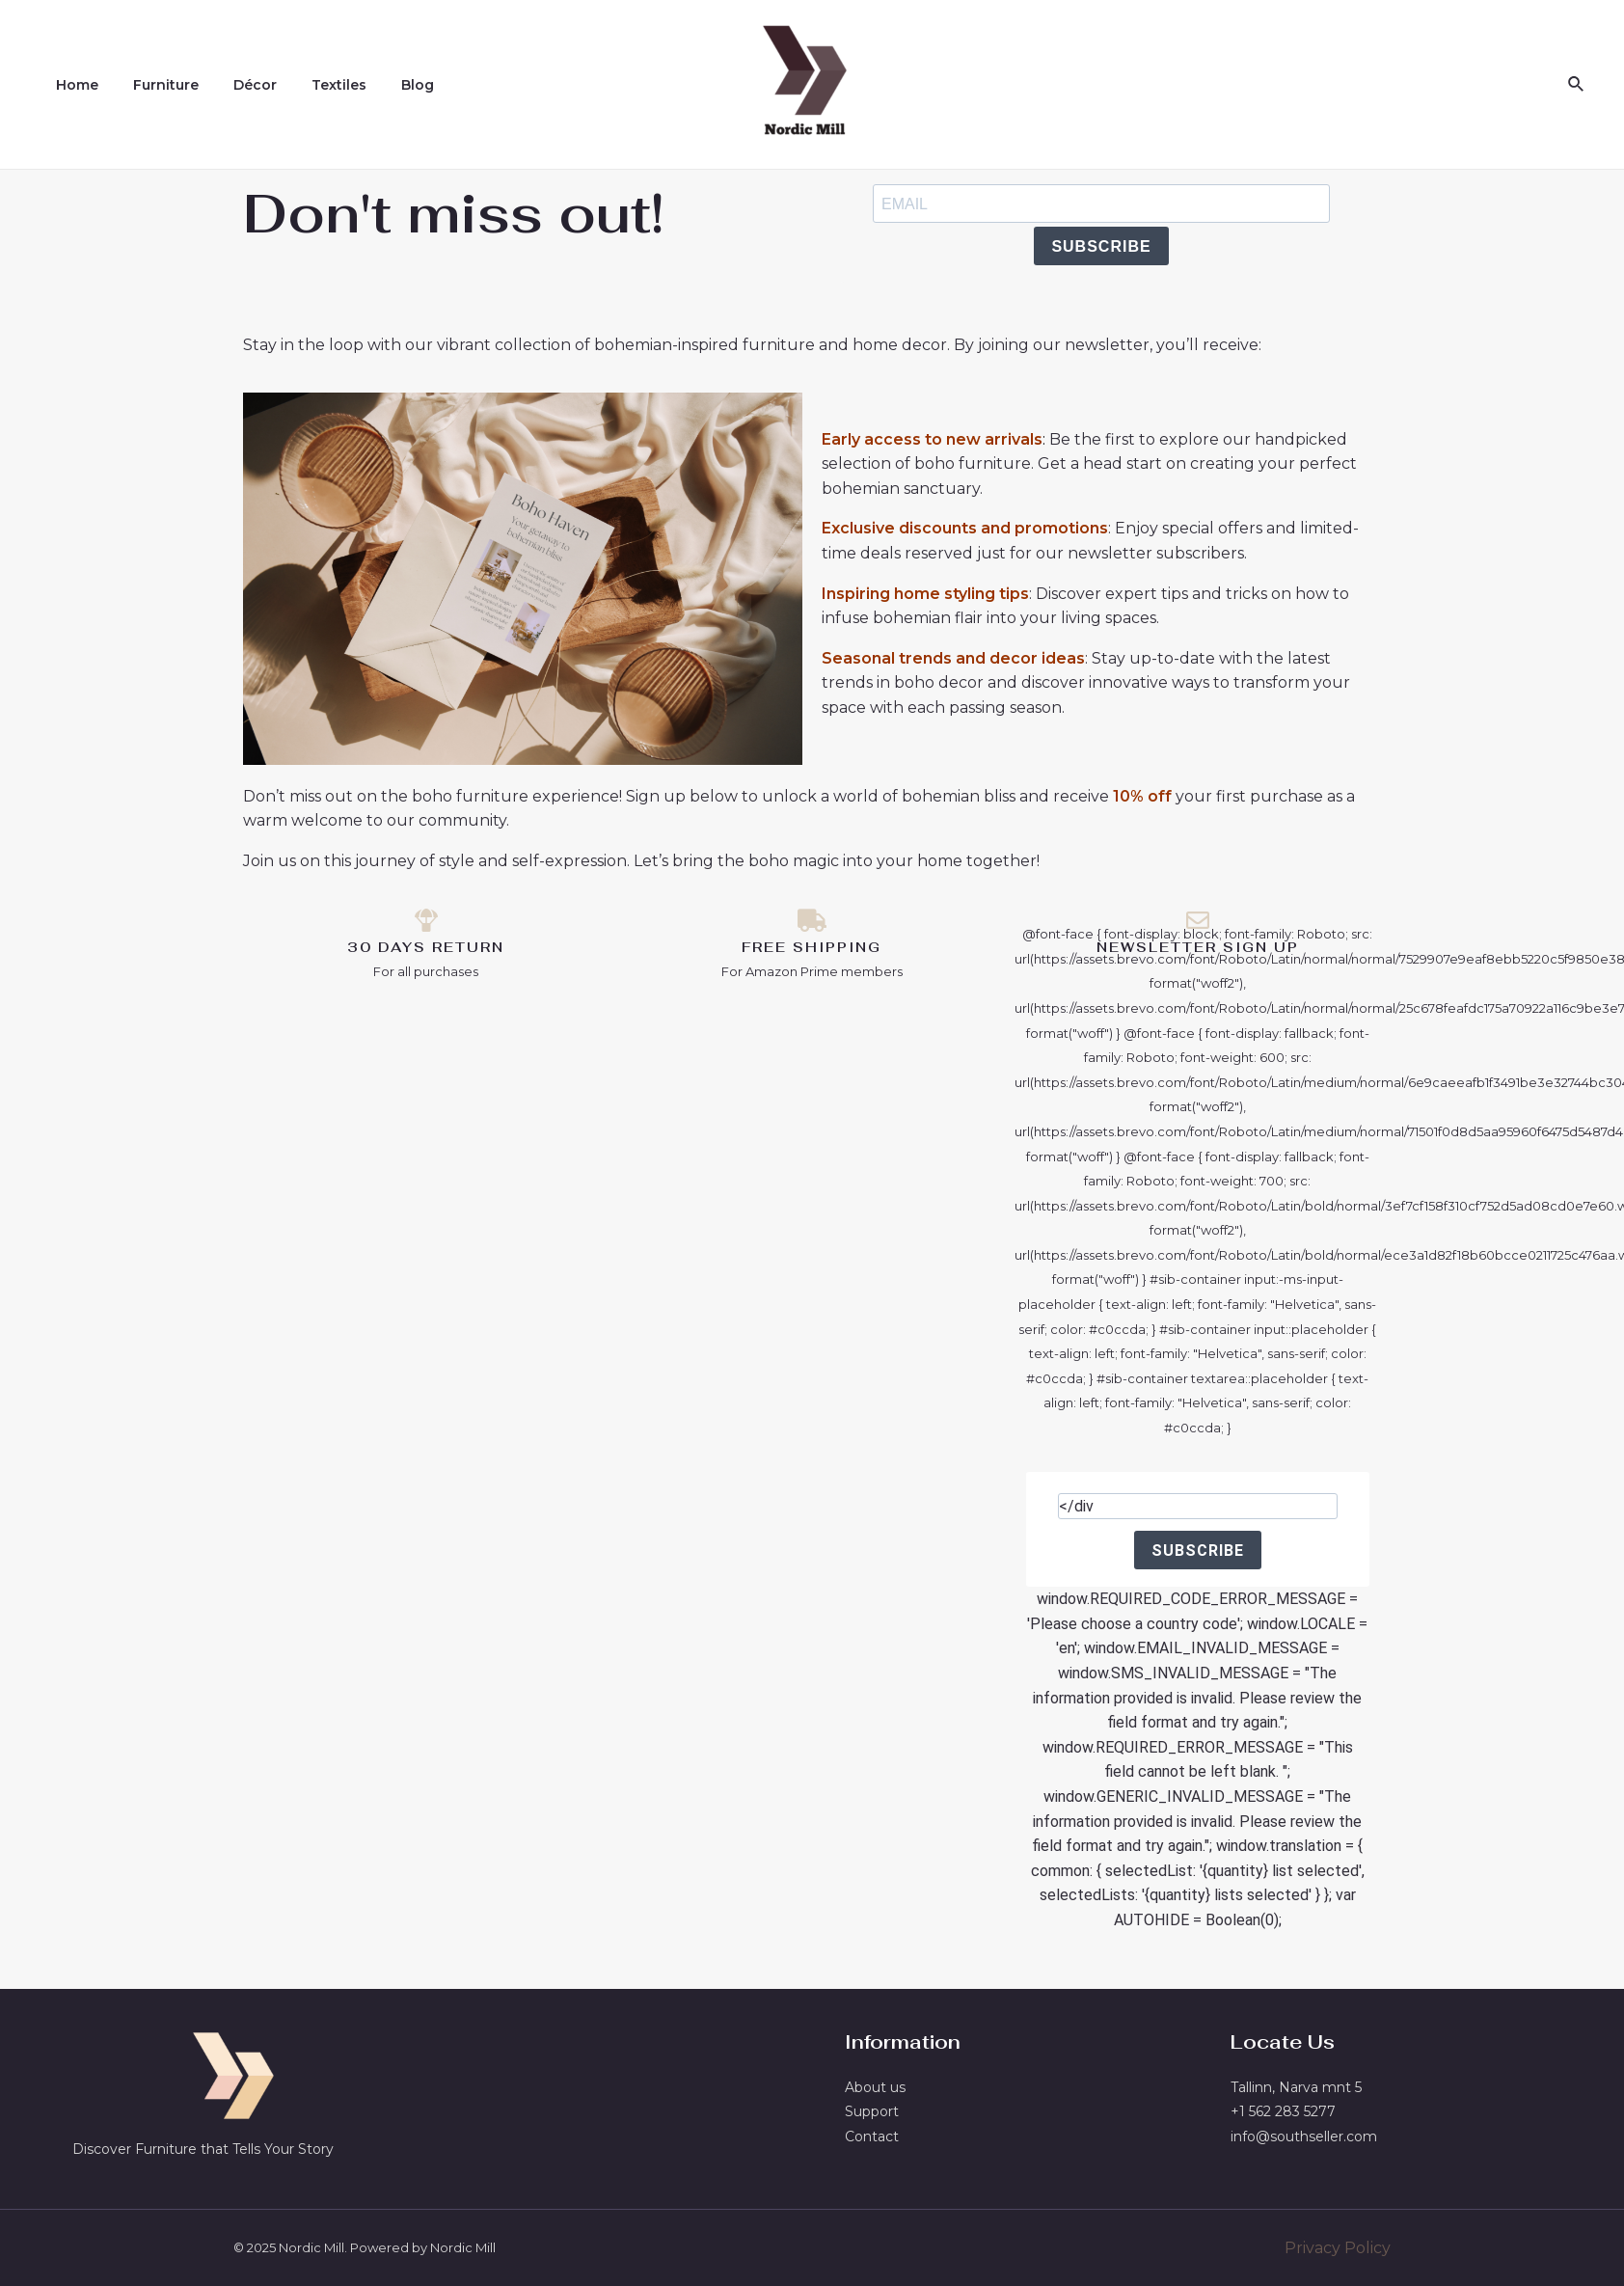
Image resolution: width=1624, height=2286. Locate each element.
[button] (38, 2247)
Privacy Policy (1338, 2248)
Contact (872, 2136)
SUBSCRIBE (1100, 246)
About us (875, 2087)
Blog (382, 85)
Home (73, 85)
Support (872, 2111)
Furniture (154, 85)
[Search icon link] (1576, 84)
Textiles (311, 85)
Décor (235, 85)
